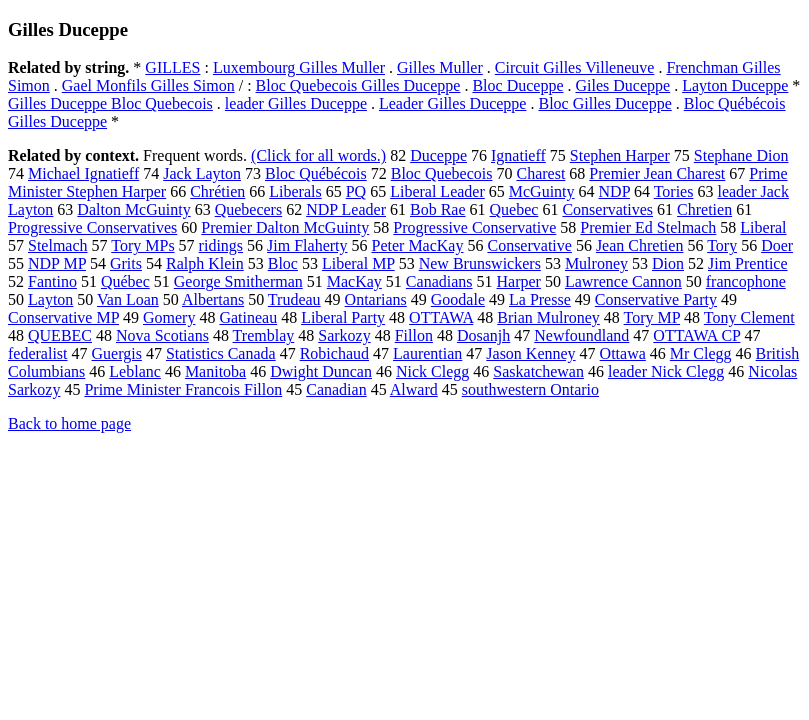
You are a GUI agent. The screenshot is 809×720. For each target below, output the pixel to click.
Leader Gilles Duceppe (452, 103)
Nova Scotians (162, 335)
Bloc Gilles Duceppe (604, 103)
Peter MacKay (418, 245)
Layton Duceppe (735, 85)
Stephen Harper (620, 155)
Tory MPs (142, 245)
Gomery (169, 317)
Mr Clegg (701, 353)
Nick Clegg (432, 371)
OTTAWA (441, 317)
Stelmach (58, 245)
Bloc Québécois (316, 173)
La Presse (540, 299)
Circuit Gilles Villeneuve (575, 67)
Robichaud (334, 353)
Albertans (213, 299)
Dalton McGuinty (133, 209)
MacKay (354, 281)
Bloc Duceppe (517, 85)
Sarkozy (344, 335)
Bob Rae (438, 209)
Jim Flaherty (307, 245)
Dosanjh (483, 335)
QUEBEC (60, 335)
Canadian (336, 389)
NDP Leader (346, 209)
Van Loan (128, 299)
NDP (614, 191)
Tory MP (652, 317)
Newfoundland (581, 335)
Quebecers (249, 209)
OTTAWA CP (696, 335)
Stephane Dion (741, 155)
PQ (356, 191)
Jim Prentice (748, 263)
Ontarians (376, 299)
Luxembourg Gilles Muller (299, 67)
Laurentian (427, 353)
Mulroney (596, 263)
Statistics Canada (221, 353)
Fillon (414, 335)
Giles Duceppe (622, 85)
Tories (674, 191)
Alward (414, 389)
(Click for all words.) (318, 155)
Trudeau (294, 299)
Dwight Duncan (321, 371)
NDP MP (57, 263)
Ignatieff (518, 155)
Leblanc (135, 371)
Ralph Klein (205, 263)
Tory (722, 245)
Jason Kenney (530, 353)
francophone (746, 281)
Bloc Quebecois (442, 173)
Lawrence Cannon (623, 281)
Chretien (704, 209)
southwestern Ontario (530, 389)
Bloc (283, 263)
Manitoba (215, 371)
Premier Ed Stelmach (648, 227)
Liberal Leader (437, 191)
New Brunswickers (480, 263)
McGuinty (542, 191)
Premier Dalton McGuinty (285, 227)
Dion (668, 263)
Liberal (763, 227)
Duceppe (438, 155)
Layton (50, 299)
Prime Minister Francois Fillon (183, 389)
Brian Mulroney (548, 317)
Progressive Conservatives (92, 227)
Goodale (458, 299)
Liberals (295, 191)
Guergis (117, 353)
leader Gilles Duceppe (296, 103)
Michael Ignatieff (83, 173)
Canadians (439, 281)
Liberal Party (343, 317)
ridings (221, 245)
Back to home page (69, 423)
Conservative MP (63, 317)
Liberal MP (358, 263)
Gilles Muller (440, 67)
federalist (38, 353)
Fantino (52, 281)
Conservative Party (656, 299)
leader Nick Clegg (666, 371)
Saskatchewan (538, 371)
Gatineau (248, 317)
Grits (126, 263)
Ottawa (623, 353)
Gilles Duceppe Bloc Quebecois (110, 103)
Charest (540, 173)
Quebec (514, 209)
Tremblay (264, 335)
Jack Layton (202, 173)
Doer (777, 245)
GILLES (172, 67)
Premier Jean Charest (657, 173)
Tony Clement (749, 317)
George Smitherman (238, 281)
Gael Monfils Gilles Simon (148, 85)
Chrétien (217, 191)
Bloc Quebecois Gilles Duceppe (358, 85)
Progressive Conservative (474, 227)
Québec (125, 281)
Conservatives (607, 209)
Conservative (529, 245)
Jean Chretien (640, 245)
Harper (519, 281)
